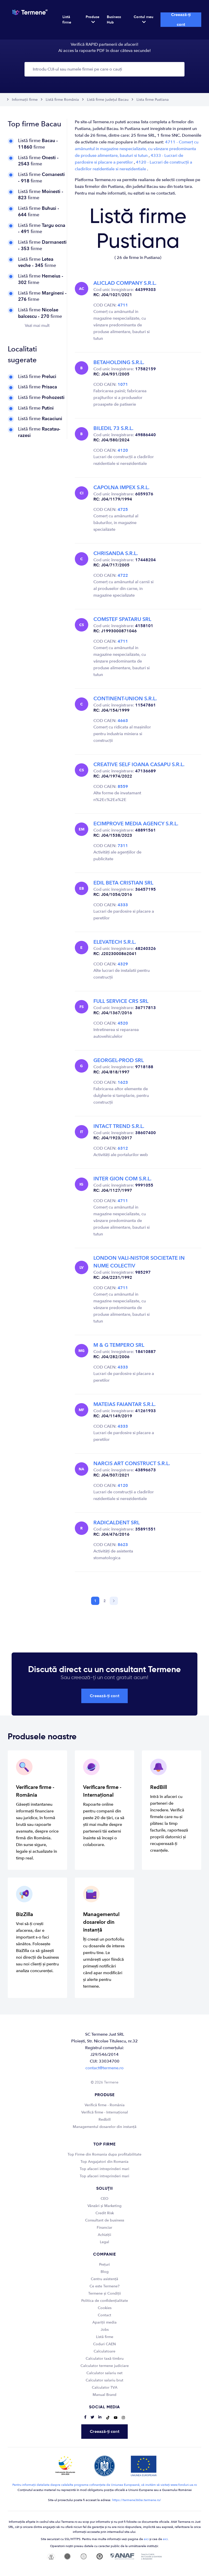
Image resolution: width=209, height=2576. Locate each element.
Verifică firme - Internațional (104, 2112)
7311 (123, 846)
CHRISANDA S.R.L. (115, 553)
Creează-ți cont (181, 19)
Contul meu (143, 18)
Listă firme (66, 19)
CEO (104, 2198)
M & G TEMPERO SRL (118, 1345)
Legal (104, 2242)
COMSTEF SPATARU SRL (122, 619)
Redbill (105, 2119)
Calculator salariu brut (104, 2380)
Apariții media (104, 2322)
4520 (123, 1023)
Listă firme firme (38, 143)
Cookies (104, 2307)
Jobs (105, 2329)
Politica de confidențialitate (104, 2300)
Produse (92, 18)
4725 (123, 509)
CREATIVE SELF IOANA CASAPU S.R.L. (138, 764)
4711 (123, 305)
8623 (123, 1545)
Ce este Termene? (104, 2286)
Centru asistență (104, 2279)
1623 (123, 1082)
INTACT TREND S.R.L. (118, 1126)
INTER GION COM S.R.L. (122, 1178)
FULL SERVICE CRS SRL (120, 1001)
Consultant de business (104, 2220)
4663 (123, 721)
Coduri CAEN (104, 2344)
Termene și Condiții (104, 2293)
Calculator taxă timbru (105, 2358)
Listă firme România (62, 99)
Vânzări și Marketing (104, 2205)
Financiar (104, 2227)
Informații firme (25, 99)
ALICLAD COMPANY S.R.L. (124, 283)
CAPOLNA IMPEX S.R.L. (121, 487)
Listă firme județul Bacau (107, 99)
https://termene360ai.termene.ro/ (136, 2500)
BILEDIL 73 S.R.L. (113, 428)
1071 (123, 384)
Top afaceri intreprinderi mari (104, 2168)
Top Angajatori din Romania (104, 2161)
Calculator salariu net (104, 2373)
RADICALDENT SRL (116, 1522)
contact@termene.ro (104, 2068)
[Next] (114, 1601)
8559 (123, 786)
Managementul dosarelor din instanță (104, 2126)
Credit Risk (104, 2213)
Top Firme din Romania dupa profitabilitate (104, 2154)
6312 (123, 1148)
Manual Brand (104, 2394)
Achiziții (104, 2234)
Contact (104, 2315)
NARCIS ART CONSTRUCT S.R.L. (131, 1463)
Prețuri (104, 2264)
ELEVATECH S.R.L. (114, 942)
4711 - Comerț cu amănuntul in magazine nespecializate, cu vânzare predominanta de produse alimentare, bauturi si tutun (136, 148)
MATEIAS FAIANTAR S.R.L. (124, 1404)
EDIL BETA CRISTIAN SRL (123, 882)
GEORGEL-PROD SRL (118, 1060)
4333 (123, 905)
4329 (123, 964)
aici (146, 2539)
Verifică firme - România (105, 2105)
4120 (123, 450)
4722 (123, 575)
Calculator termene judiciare (105, 2365)
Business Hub (114, 19)
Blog (105, 2271)
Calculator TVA (104, 2387)
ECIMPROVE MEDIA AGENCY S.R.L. (135, 823)
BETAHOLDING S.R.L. (118, 362)
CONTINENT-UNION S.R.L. (125, 698)
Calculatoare (104, 2351)
